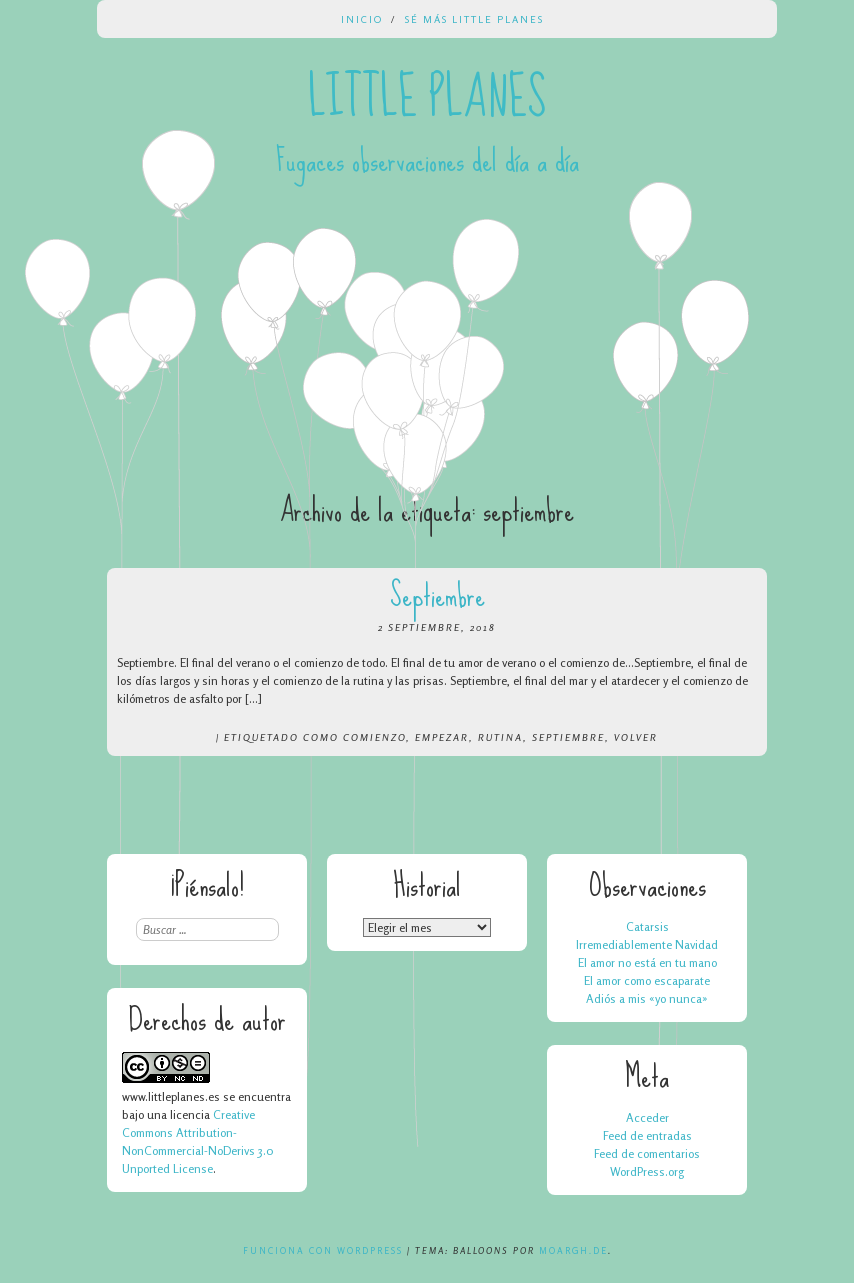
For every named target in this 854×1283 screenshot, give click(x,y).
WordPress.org (647, 1171)
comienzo (374, 737)
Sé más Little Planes (474, 19)
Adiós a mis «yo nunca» (647, 998)
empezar (442, 737)
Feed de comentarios (647, 1153)
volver (636, 737)
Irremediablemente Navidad (647, 944)
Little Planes (427, 98)
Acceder (647, 1117)
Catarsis (647, 926)
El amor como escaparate (647, 980)
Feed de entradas (647, 1135)
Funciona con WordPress (323, 1250)
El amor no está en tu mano (647, 962)
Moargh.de (573, 1250)
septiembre (568, 737)
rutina (500, 737)
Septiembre (437, 595)
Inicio (362, 19)
